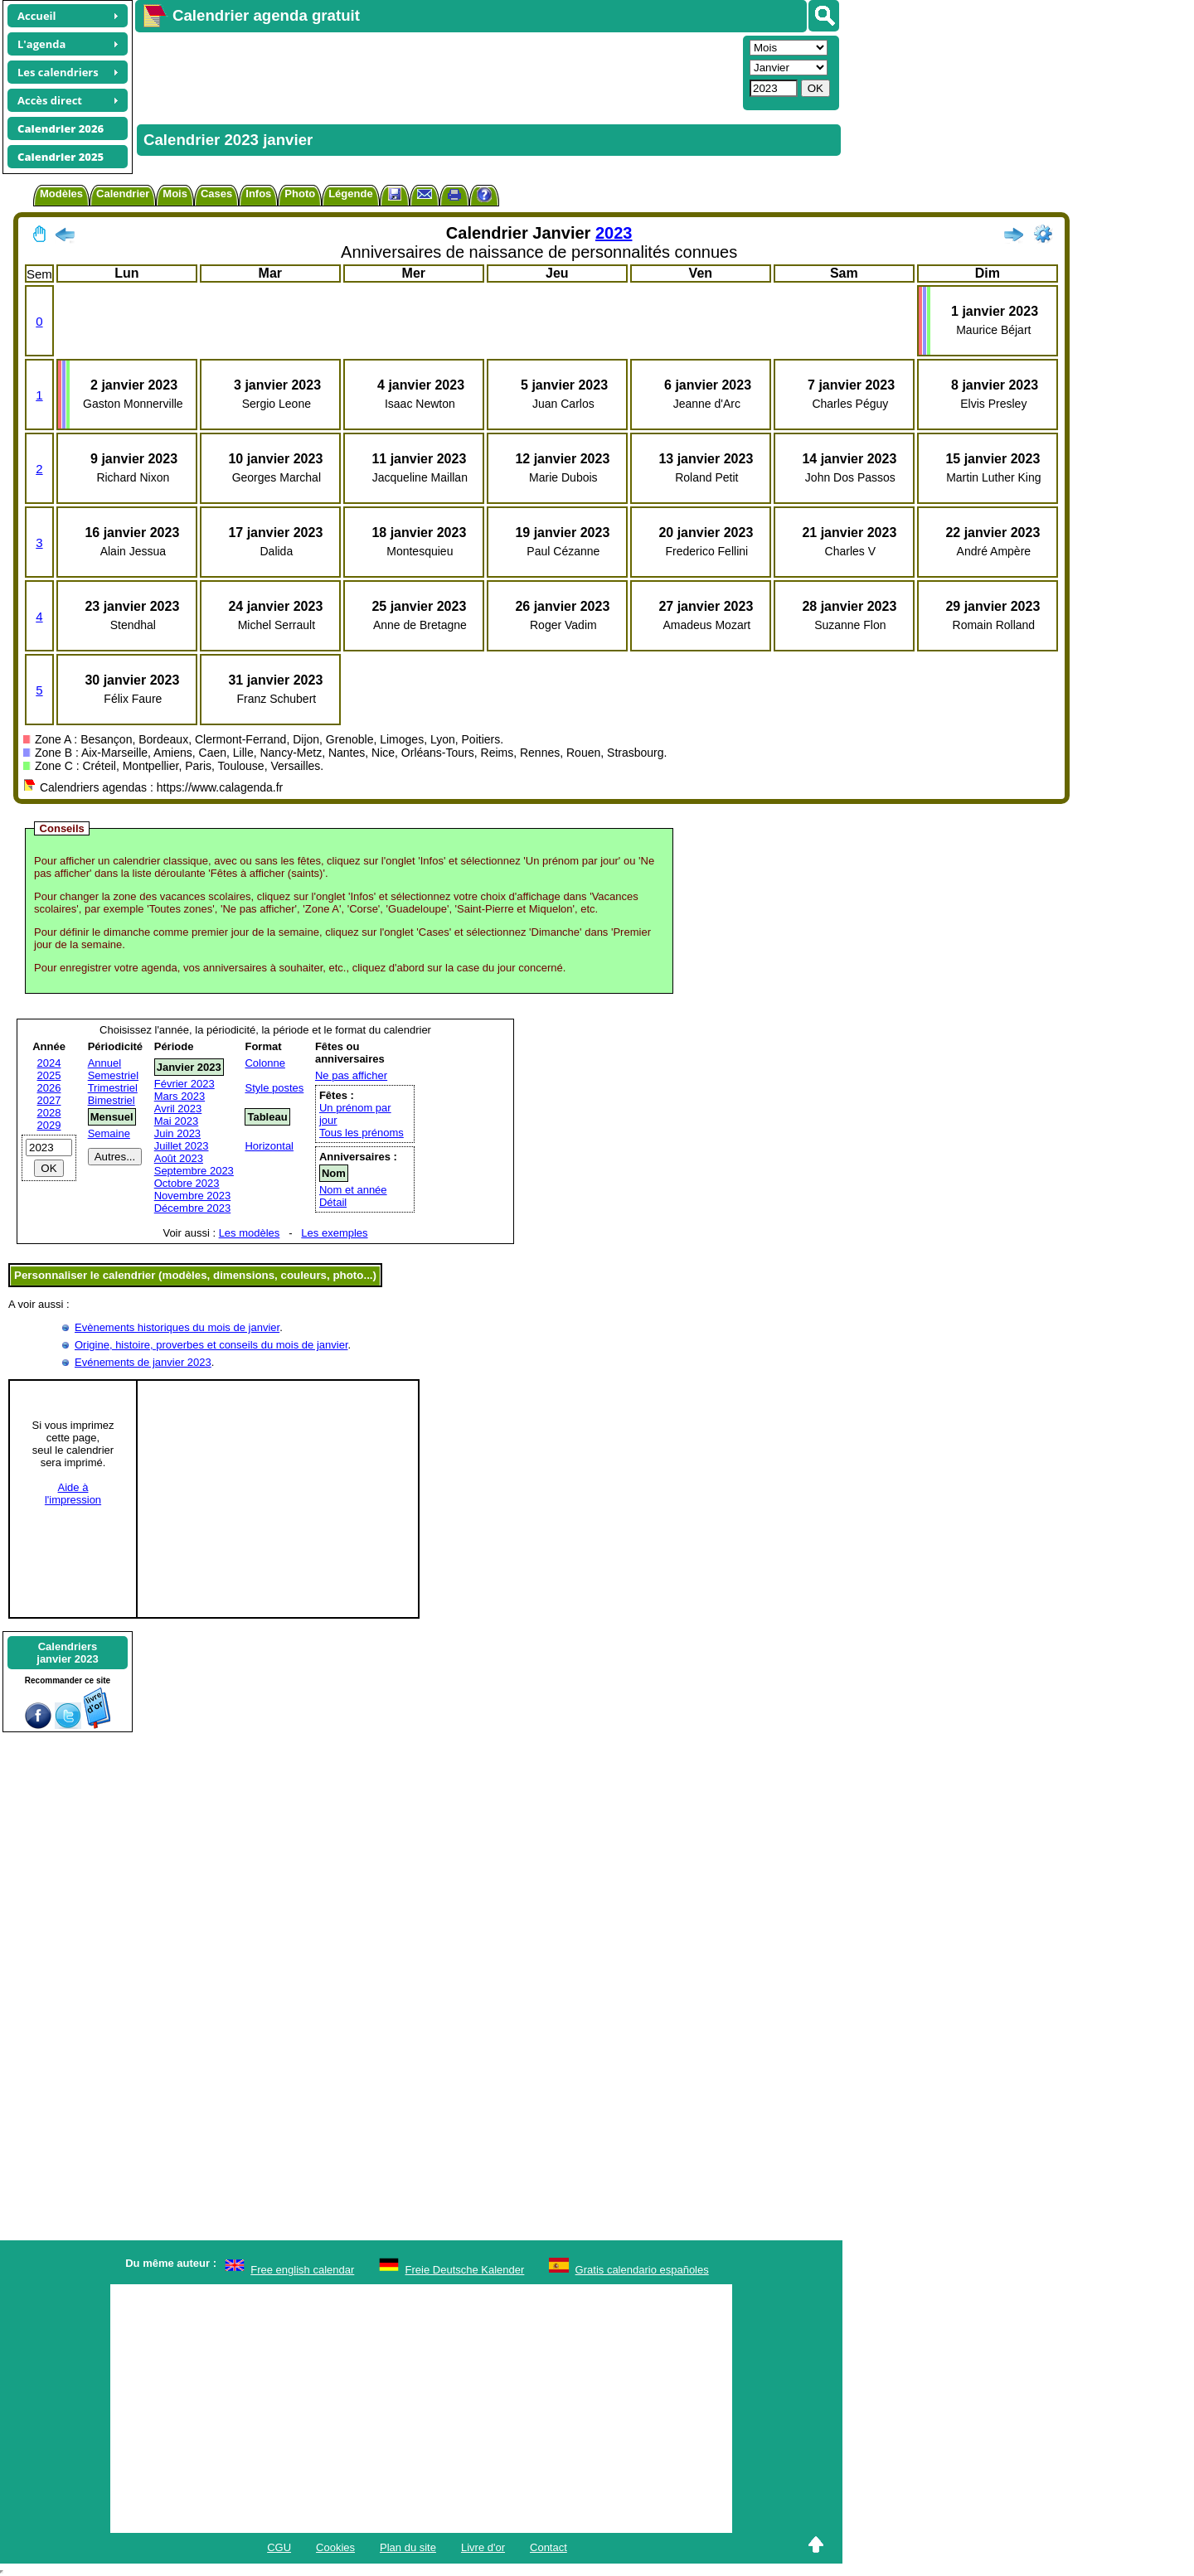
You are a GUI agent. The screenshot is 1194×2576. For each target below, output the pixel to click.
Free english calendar (302, 2270)
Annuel (104, 1063)
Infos (258, 193)
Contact (548, 2547)
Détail (333, 1202)
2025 (49, 1075)
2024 (49, 1063)
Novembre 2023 (192, 1195)
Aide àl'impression (73, 1493)
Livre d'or (483, 2547)
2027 (49, 1100)
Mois (175, 193)
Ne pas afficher (351, 1075)
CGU (279, 2547)
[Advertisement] (437, 71)
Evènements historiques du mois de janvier (177, 1327)
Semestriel (113, 1075)
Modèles (61, 193)
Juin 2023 (177, 1133)
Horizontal (269, 1146)
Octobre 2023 (187, 1183)
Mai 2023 (176, 1121)
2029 (49, 1125)
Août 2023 (178, 1158)
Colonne (264, 1063)
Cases (216, 193)
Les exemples (334, 1233)
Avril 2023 (178, 1108)
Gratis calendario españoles (642, 2270)
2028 (49, 1112)
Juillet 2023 (181, 1146)
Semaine (109, 1133)
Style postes (274, 1088)
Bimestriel (111, 1100)
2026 (49, 1088)
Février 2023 (184, 1083)
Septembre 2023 (194, 1171)
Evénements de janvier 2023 (143, 1362)
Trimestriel (113, 1088)
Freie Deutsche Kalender (465, 2270)
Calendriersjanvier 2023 (67, 1652)
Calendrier (122, 193)
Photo (299, 193)
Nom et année (353, 1190)
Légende (350, 193)
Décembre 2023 (192, 1208)
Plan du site (408, 2547)
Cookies (335, 2547)
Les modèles (249, 1233)
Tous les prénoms (361, 1132)
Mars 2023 (179, 1096)
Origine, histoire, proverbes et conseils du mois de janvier (211, 1345)
